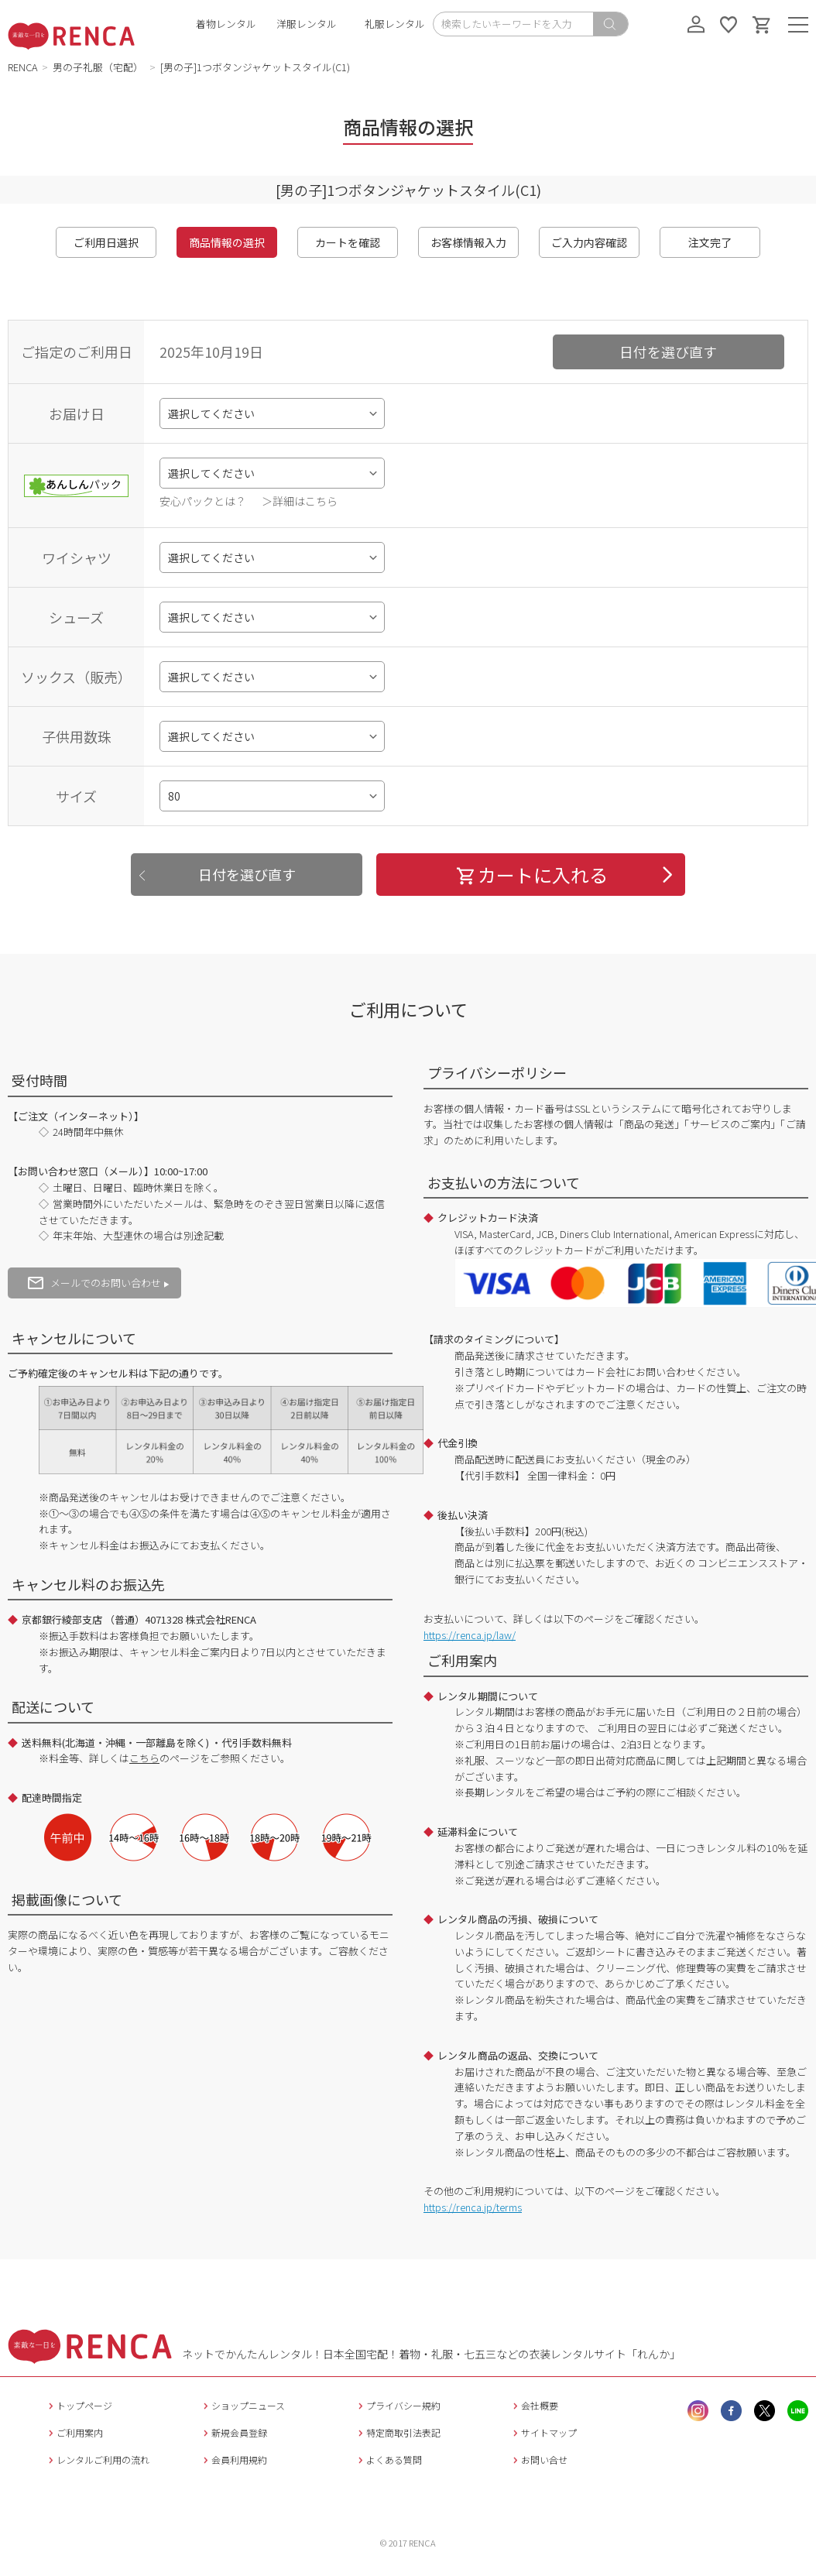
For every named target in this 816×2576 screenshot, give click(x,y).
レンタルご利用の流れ (97, 2459)
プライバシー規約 (398, 2405)
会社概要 (533, 2405)
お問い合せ (538, 2459)
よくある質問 (388, 2459)
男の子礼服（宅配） (99, 67)
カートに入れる (531, 874)
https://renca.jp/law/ (469, 1635)
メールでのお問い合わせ (94, 1282)
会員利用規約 (233, 2459)
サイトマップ (543, 2432)
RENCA (23, 67)
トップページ (78, 2405)
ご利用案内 (74, 2432)
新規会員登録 (233, 2432)
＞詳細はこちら (300, 501)
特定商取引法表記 (398, 2432)
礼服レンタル (395, 23)
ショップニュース (242, 2405)
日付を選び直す (668, 351)
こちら (144, 1758)
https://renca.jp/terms (472, 2207)
